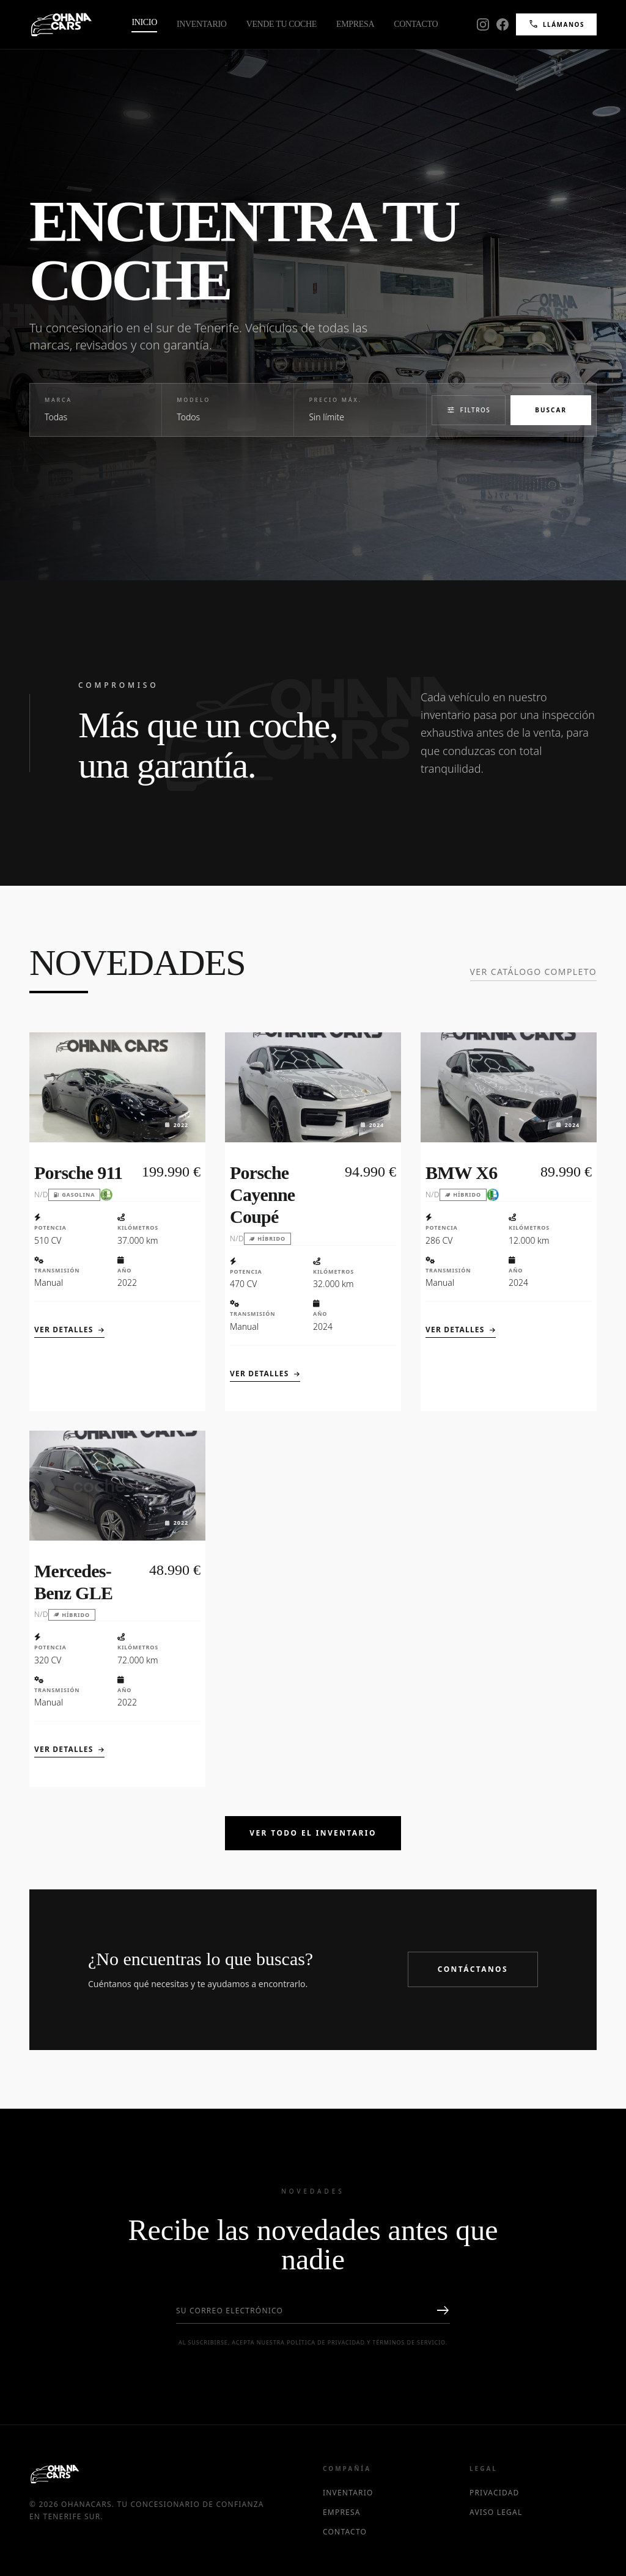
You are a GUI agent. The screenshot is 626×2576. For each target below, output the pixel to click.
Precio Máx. (335, 400)
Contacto (416, 24)
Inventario (202, 24)
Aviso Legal (496, 2512)
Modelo (193, 400)
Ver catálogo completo (533, 971)
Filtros (469, 410)
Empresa (355, 24)
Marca (58, 400)
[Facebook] (502, 24)
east (442, 2311)
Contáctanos (473, 1969)
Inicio (143, 22)
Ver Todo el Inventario (313, 1833)
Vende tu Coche (281, 24)
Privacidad (495, 2493)
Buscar (551, 410)
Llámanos (556, 24)
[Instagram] (483, 24)
